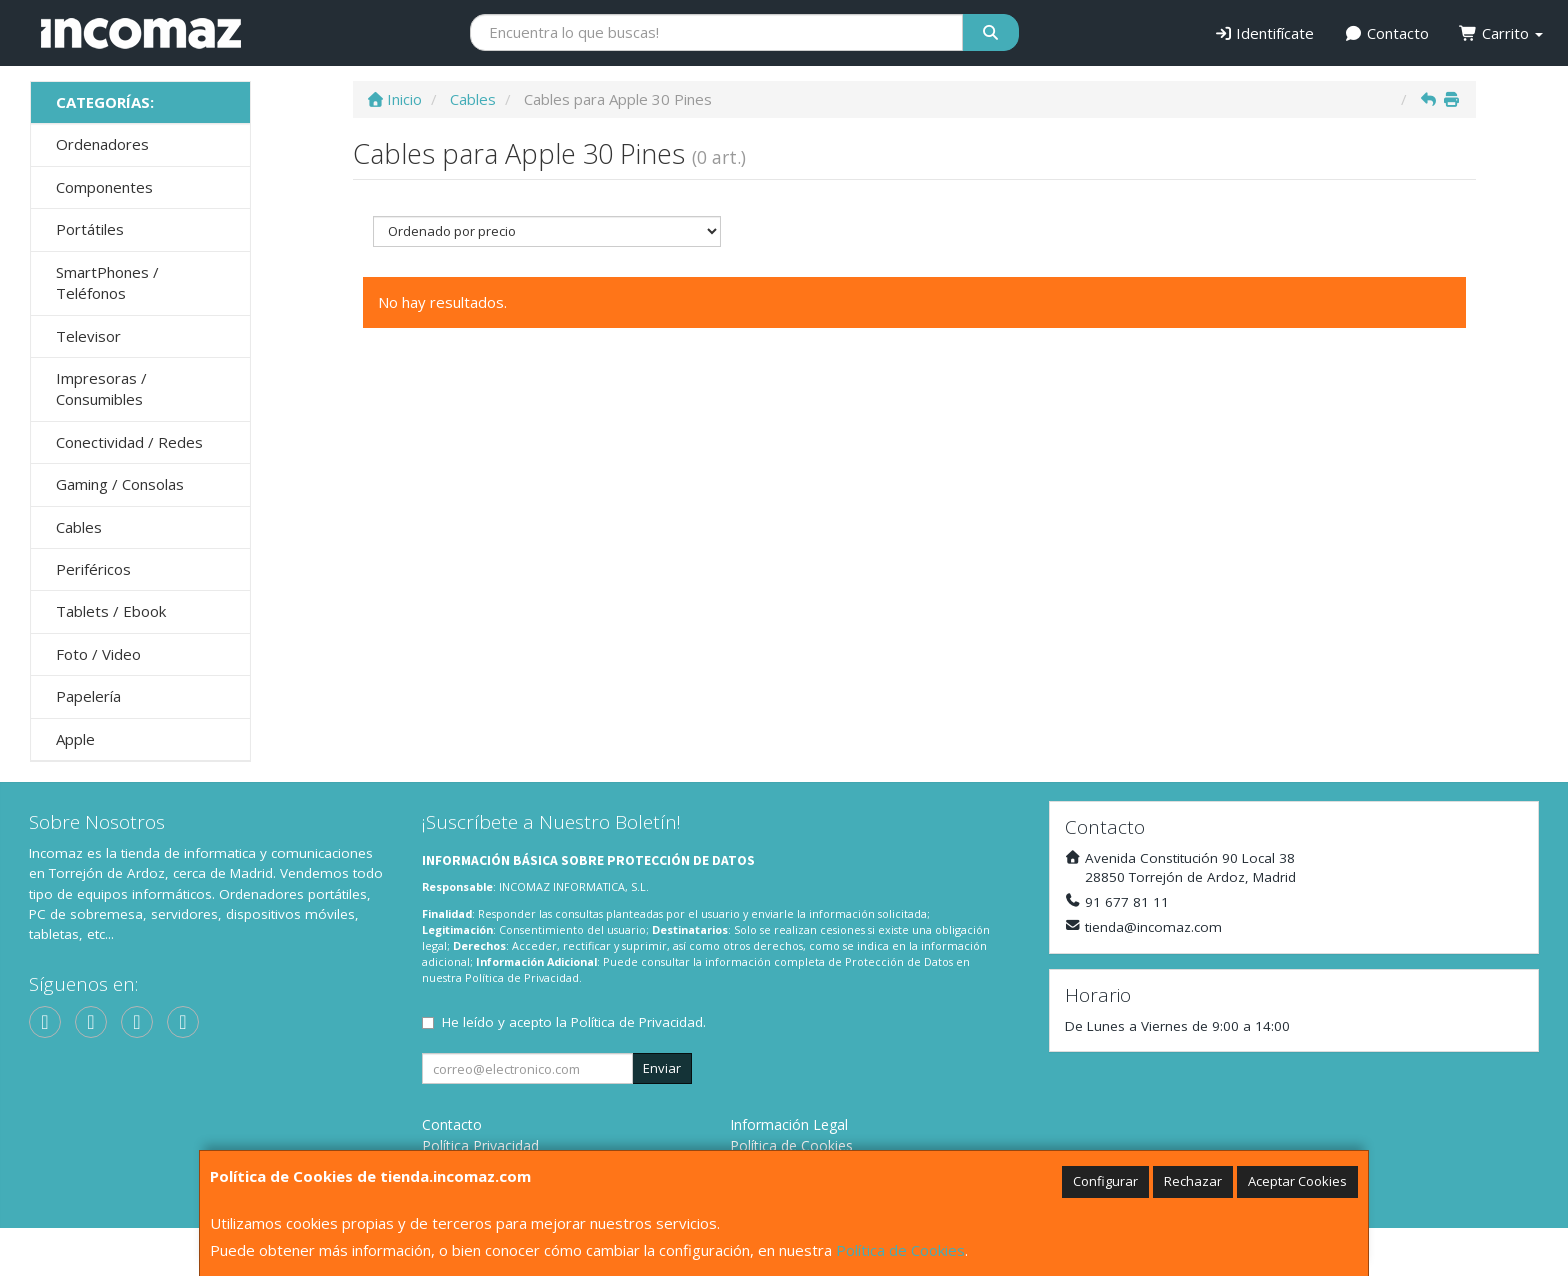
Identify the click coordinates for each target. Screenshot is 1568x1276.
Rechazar (1193, 1181)
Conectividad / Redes (129, 442)
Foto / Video (98, 654)
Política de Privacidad (522, 977)
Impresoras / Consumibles (101, 388)
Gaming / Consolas (120, 484)
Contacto (1386, 33)
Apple (75, 739)
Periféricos (93, 569)
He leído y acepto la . (574, 1022)
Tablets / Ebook (111, 611)
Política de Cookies (900, 1250)
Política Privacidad (480, 1145)
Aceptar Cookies (1297, 1181)
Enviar (662, 1068)
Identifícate (1264, 33)
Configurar (1105, 1181)
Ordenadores (102, 144)
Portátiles (90, 229)
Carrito (1501, 33)
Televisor (88, 336)
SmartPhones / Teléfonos (107, 282)
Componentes (104, 187)
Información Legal (789, 1124)
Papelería (88, 696)
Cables (79, 527)
